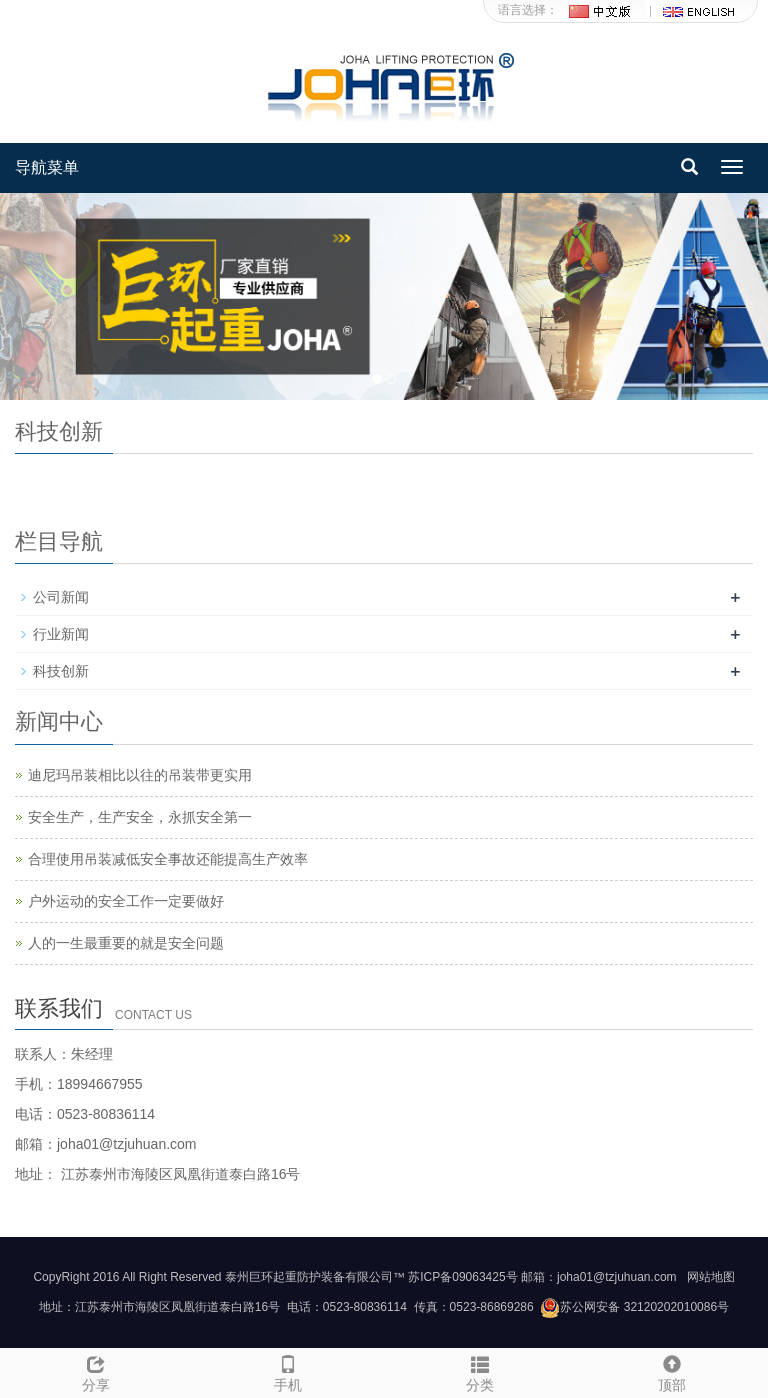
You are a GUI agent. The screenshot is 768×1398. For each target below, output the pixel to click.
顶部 (672, 1371)
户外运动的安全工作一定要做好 (126, 901)
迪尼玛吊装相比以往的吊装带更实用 (140, 775)
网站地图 (711, 1277)
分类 (480, 1371)
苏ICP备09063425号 (462, 1277)
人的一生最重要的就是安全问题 (126, 943)
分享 (96, 1371)
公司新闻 (61, 597)
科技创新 (61, 671)
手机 (288, 1371)
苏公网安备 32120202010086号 (634, 1307)
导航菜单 (47, 167)
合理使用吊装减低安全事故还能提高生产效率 (168, 859)
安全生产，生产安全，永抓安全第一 (140, 817)
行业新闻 (61, 634)
